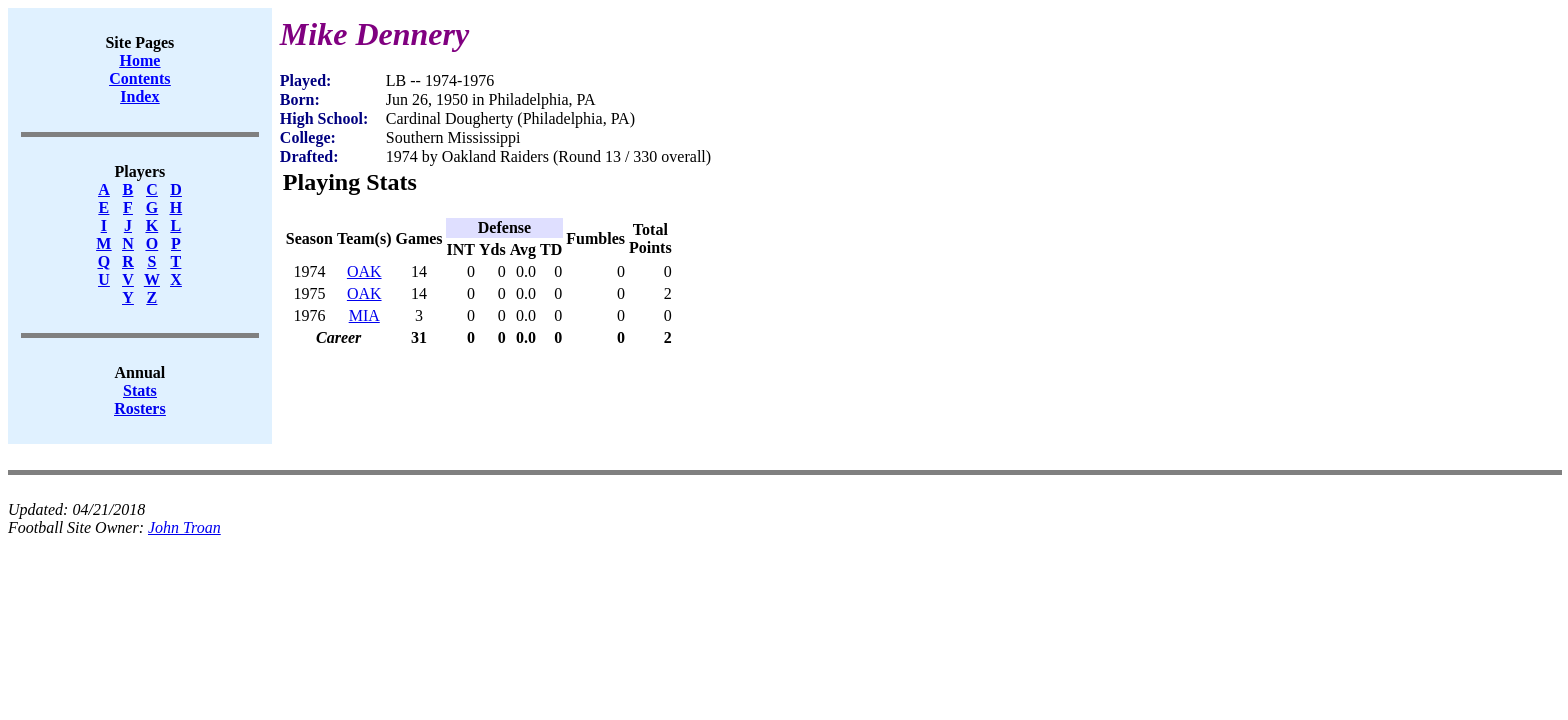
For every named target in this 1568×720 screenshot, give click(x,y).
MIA (364, 315)
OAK (364, 271)
